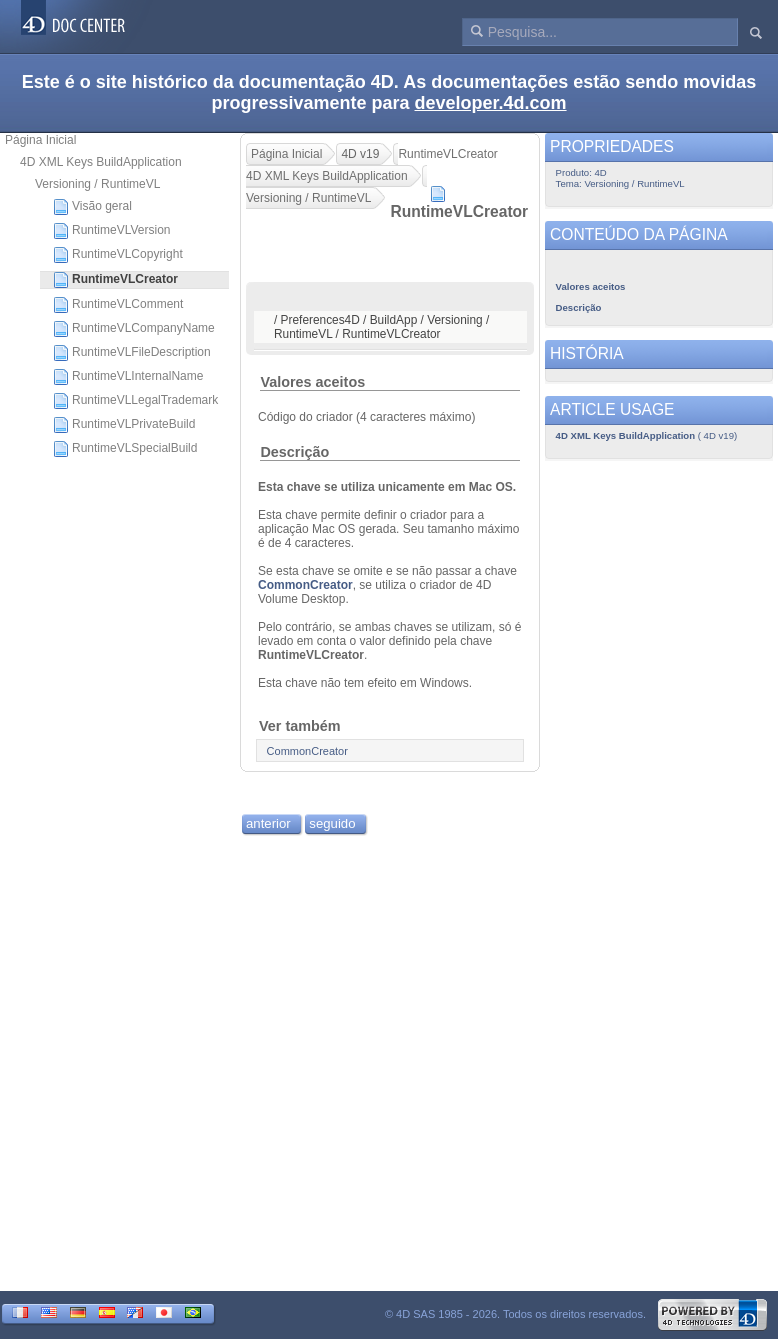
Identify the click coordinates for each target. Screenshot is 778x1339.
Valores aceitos (312, 382)
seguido (332, 823)
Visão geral (92, 207)
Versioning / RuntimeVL (97, 184)
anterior (268, 823)
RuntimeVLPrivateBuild (124, 425)
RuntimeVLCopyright (118, 255)
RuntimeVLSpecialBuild (125, 449)
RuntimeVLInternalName (128, 377)
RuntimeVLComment (118, 305)
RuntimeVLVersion (112, 231)
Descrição (294, 452)
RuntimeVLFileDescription (132, 353)
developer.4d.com (491, 103)
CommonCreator (305, 585)
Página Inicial (40, 140)
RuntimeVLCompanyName (134, 329)
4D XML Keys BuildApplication (101, 162)
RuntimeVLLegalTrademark (135, 401)
